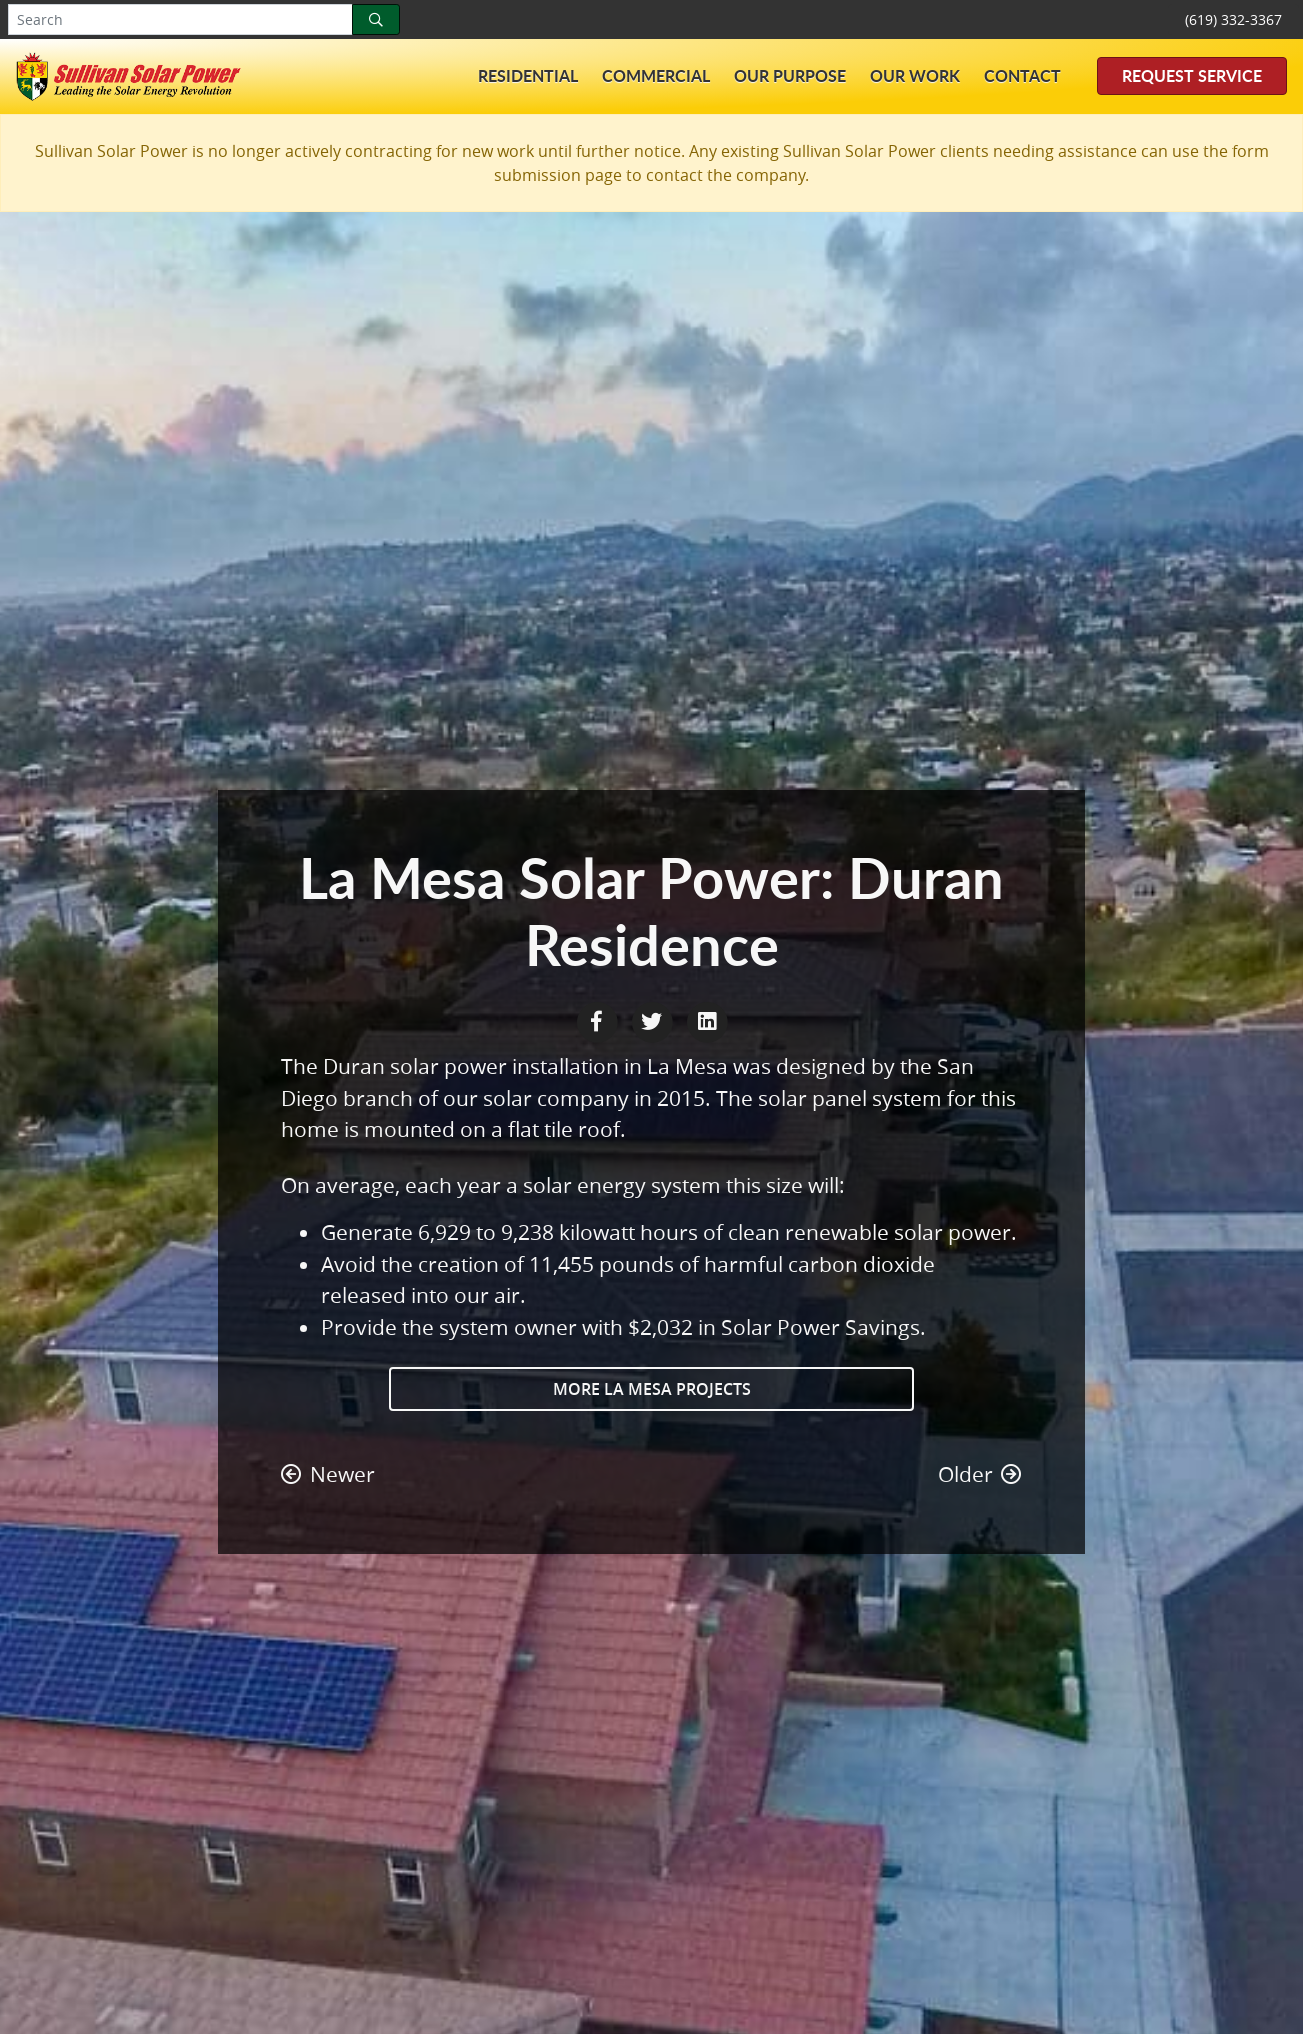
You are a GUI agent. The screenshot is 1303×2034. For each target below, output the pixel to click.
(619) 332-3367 (1233, 19)
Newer (328, 1474)
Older (980, 1474)
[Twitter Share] (654, 1020)
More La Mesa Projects (652, 1389)
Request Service (1192, 75)
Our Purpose (790, 75)
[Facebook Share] (599, 1020)
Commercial (656, 75)
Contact (1022, 75)
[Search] (376, 19)
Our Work (915, 75)
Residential (528, 75)
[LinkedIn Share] (707, 1020)
